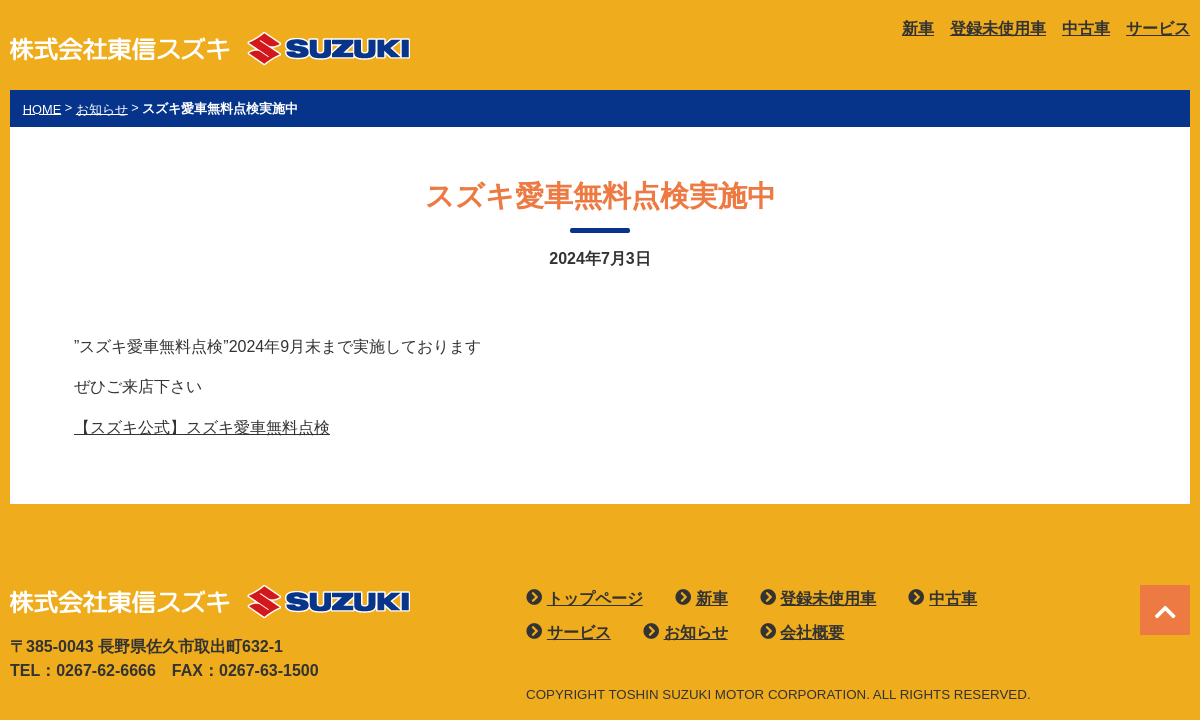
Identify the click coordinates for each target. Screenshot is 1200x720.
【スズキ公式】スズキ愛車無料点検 (202, 427)
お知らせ (696, 632)
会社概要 (812, 632)
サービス (1158, 28)
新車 (918, 28)
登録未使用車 (998, 28)
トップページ (595, 598)
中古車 (1086, 28)
